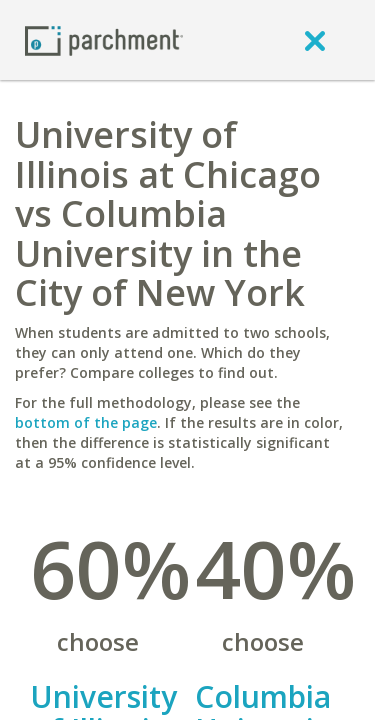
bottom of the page (86, 422)
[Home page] (104, 39)
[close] (315, 40)
